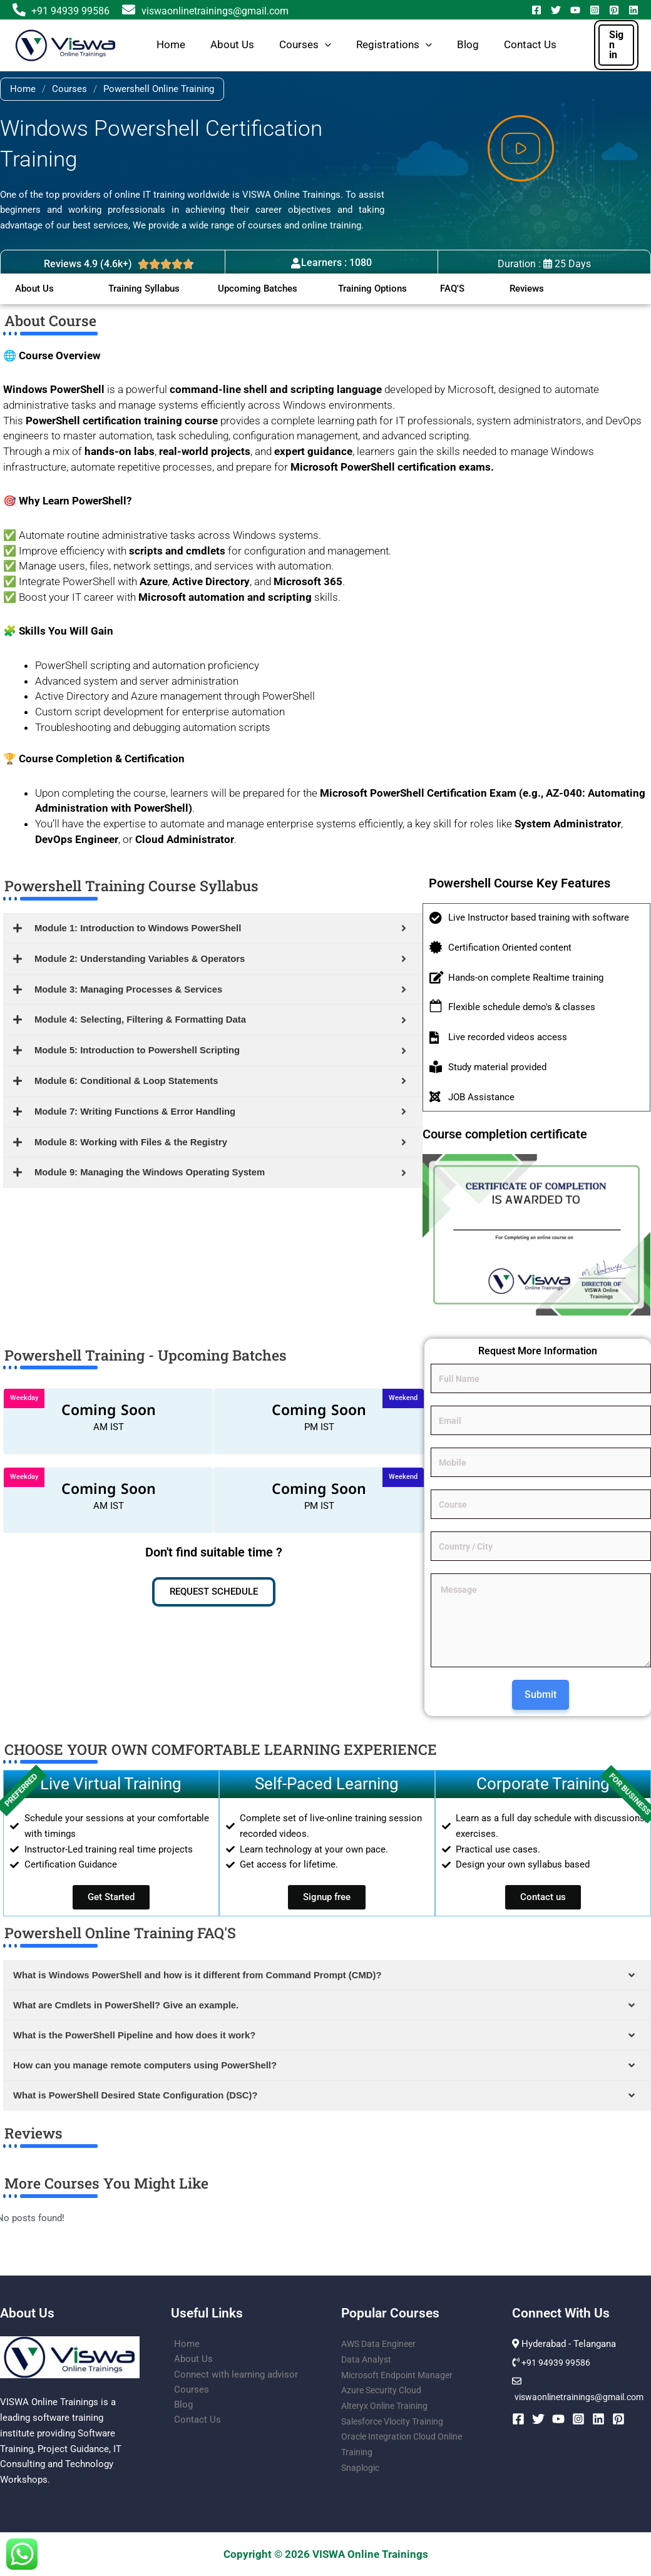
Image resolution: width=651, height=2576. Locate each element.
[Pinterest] (614, 10)
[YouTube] (575, 10)
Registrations (394, 45)
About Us (232, 45)
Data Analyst (367, 2359)
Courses (305, 45)
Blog (468, 45)
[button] (325, 45)
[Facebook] (536, 10)
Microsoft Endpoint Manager (401, 2375)
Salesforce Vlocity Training (397, 2421)
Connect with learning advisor (233, 2375)
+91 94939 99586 (70, 11)
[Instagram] (595, 10)
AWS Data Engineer (381, 2343)
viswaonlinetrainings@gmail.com (205, 11)
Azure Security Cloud (384, 2390)
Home (170, 45)
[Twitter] (556, 10)
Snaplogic (361, 2467)
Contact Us (530, 45)
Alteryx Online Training (387, 2405)
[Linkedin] (633, 10)
